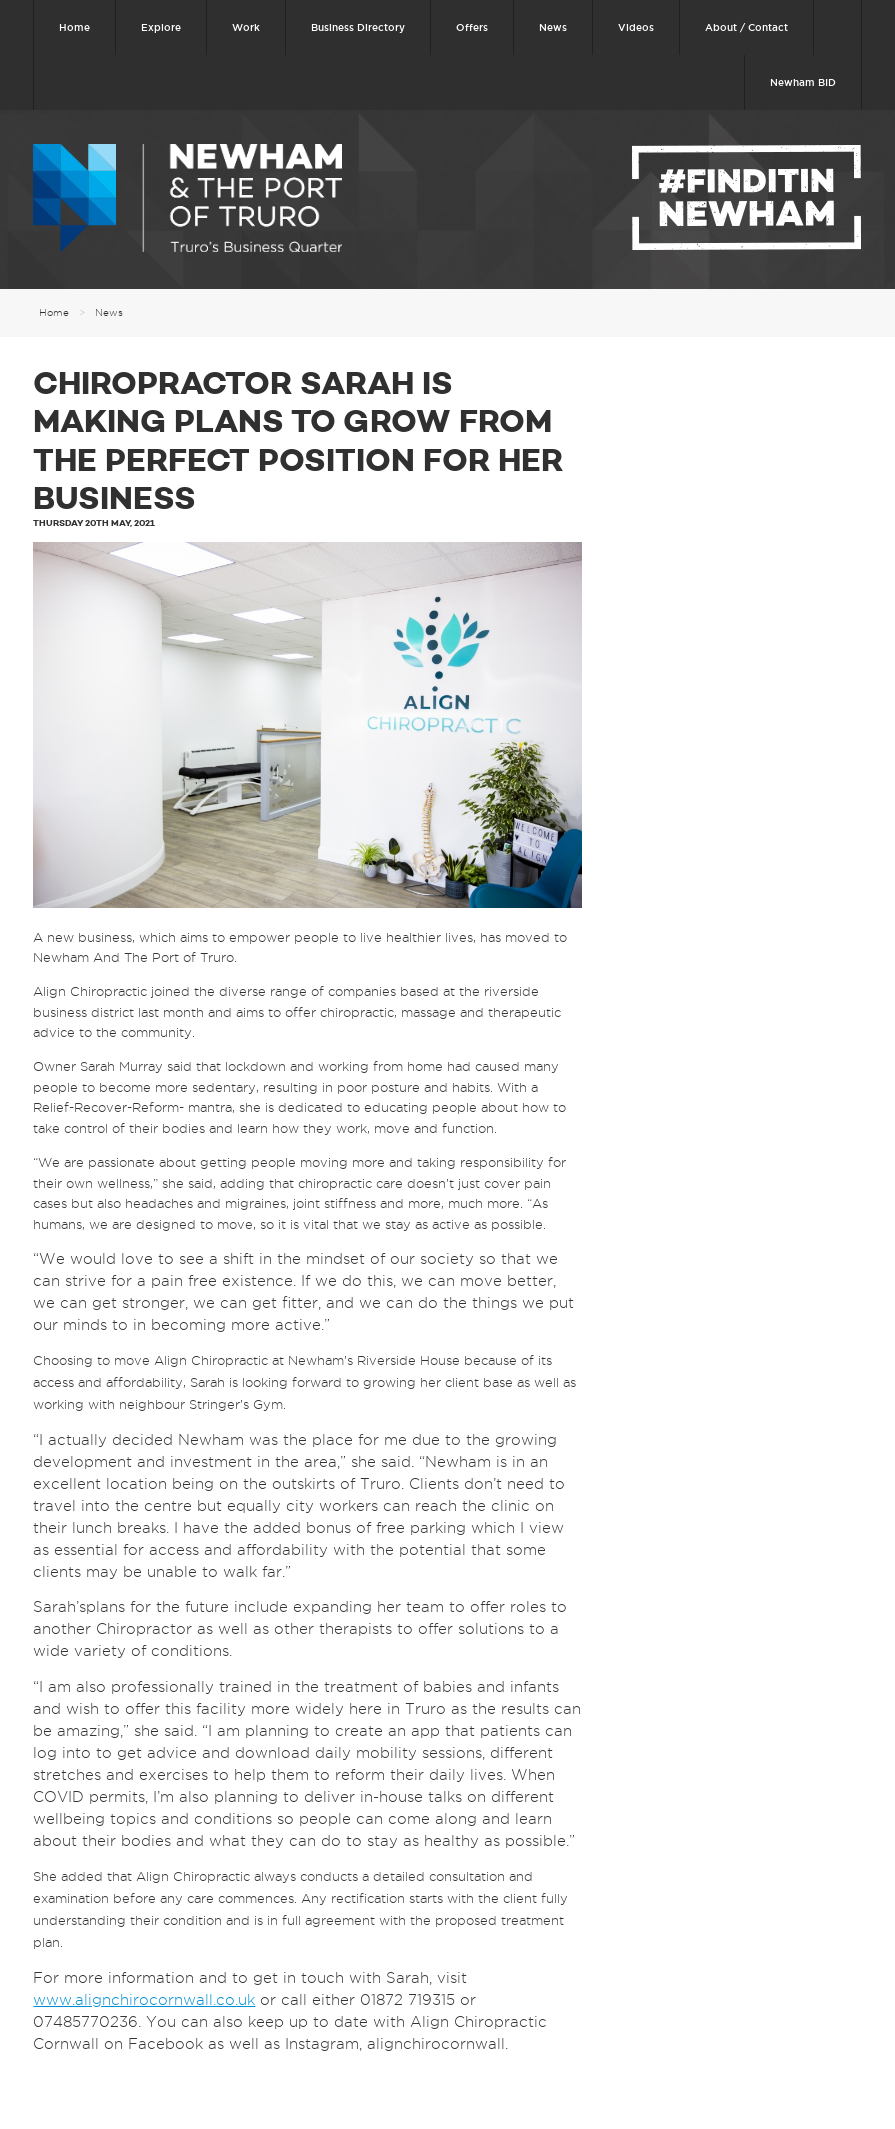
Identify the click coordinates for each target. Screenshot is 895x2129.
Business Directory (358, 27)
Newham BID (803, 82)
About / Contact (746, 27)
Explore (161, 27)
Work (246, 27)
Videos (636, 27)
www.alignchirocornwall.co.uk (144, 2000)
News (553, 27)
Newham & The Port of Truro (187, 198)
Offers (472, 27)
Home (74, 27)
